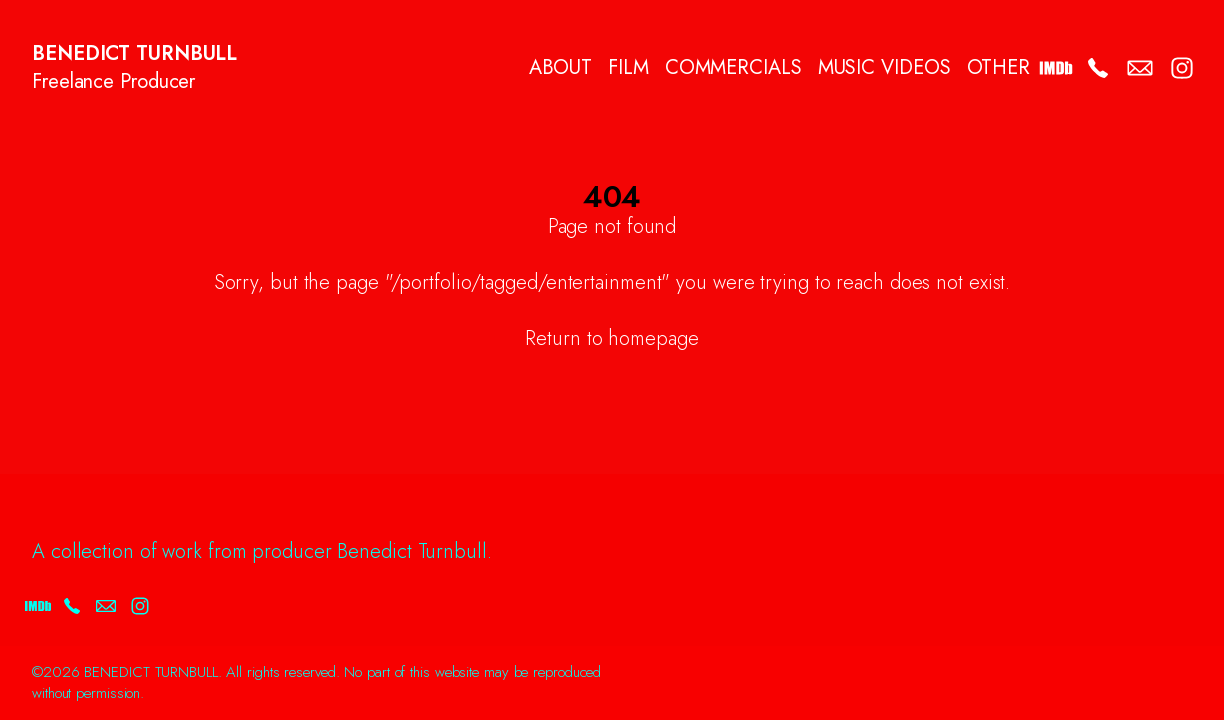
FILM (628, 68)
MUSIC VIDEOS (884, 68)
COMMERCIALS (733, 68)
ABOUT (561, 68)
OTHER (999, 68)
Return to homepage (611, 338)
